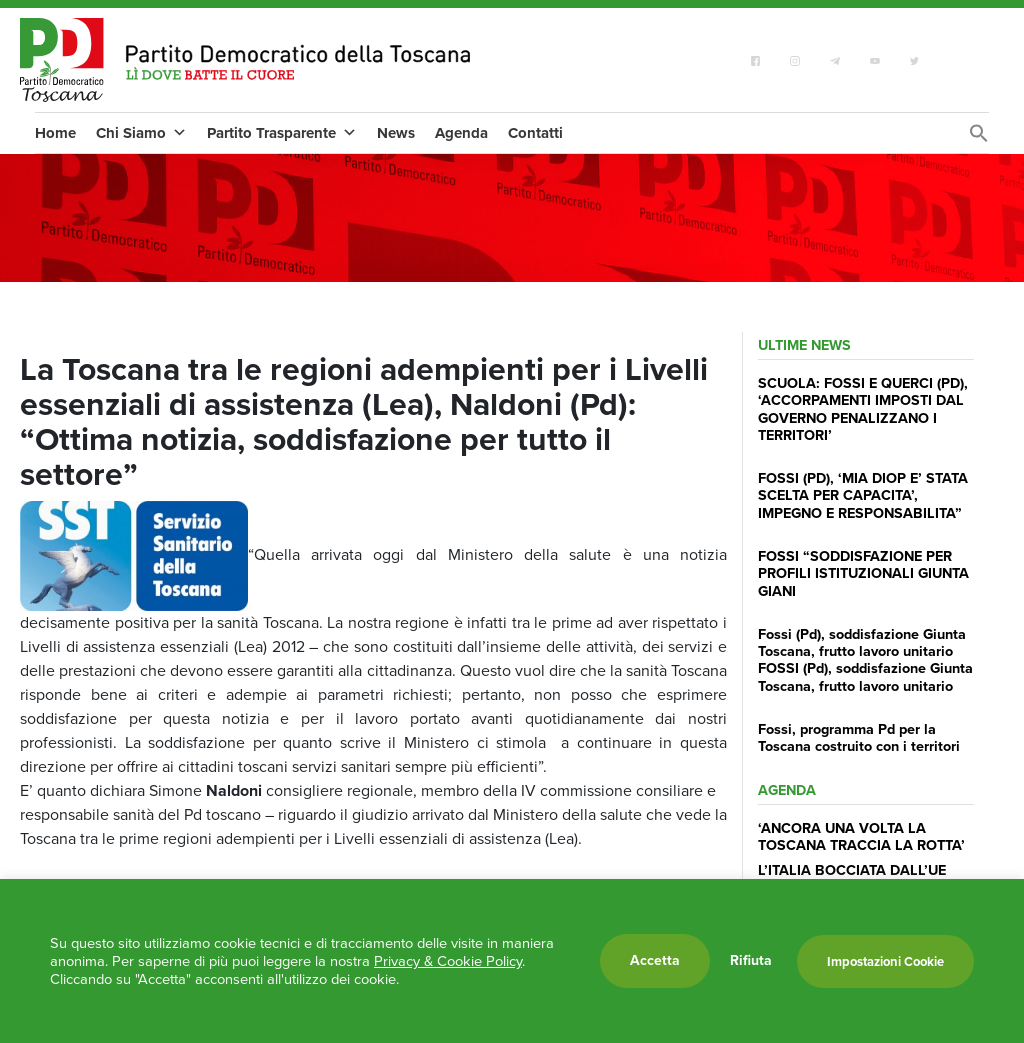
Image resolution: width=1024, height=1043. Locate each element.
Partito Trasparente (282, 133)
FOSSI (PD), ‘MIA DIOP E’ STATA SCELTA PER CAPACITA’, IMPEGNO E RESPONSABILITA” (863, 495)
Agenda (461, 133)
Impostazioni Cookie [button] (885, 961)
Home (55, 133)
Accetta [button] (655, 960)
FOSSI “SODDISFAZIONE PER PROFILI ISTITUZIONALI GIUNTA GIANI (863, 573)
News (396, 133)
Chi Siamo (141, 133)
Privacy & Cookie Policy (448, 961)
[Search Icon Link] (979, 138)
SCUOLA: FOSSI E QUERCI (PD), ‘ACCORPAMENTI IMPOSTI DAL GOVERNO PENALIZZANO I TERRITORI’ (863, 409)
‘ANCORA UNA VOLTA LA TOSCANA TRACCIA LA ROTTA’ (861, 836)
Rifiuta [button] (751, 961)
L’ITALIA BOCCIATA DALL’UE (852, 870)
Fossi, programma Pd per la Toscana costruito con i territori (859, 737)
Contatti (535, 133)
